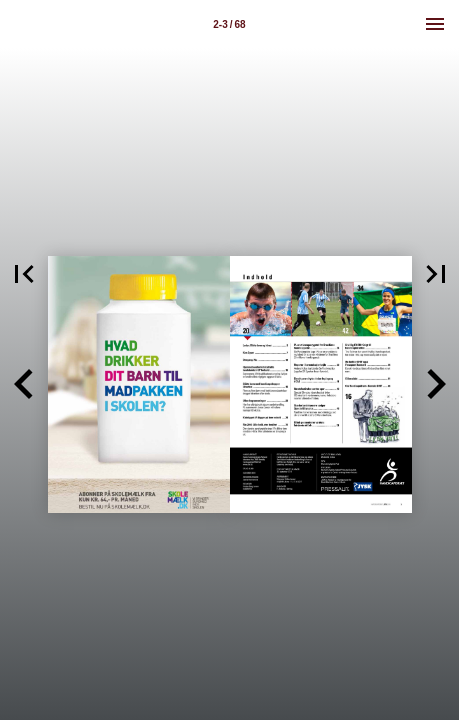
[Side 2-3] (230, 24)
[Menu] (435, 24)
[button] (24, 384)
